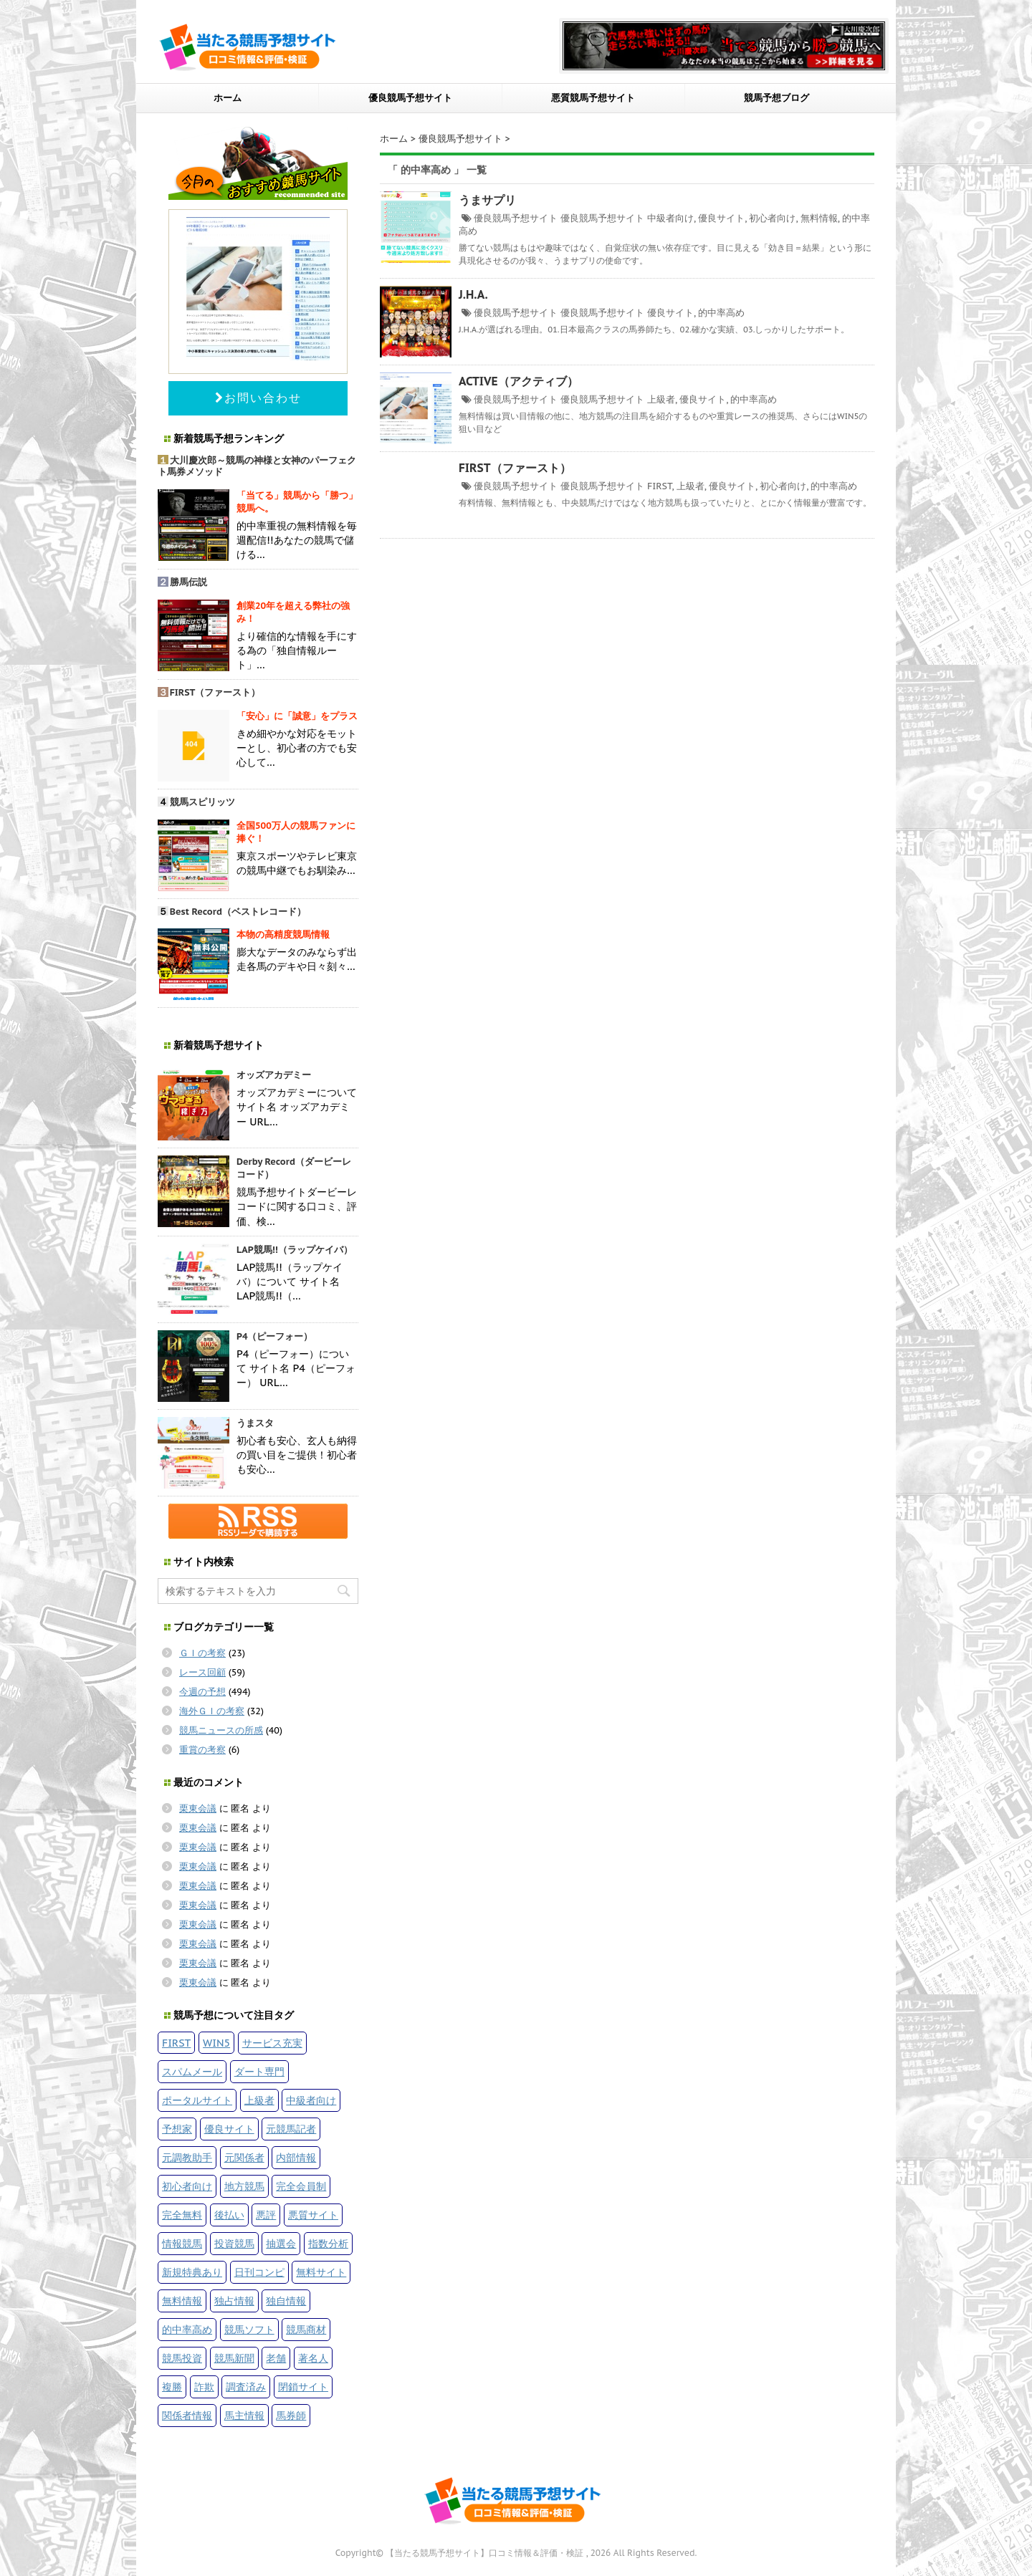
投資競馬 (234, 2243)
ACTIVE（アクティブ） (518, 381)
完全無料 (182, 2214)
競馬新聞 (234, 2358)
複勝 (172, 2386)
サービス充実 (272, 2042)
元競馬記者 (291, 2128)
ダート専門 (259, 2071)
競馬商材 (306, 2329)
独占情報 (234, 2300)
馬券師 (291, 2415)
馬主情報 (244, 2415)
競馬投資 (182, 2358)
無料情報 (819, 218)
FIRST (659, 486)
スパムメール (192, 2071)
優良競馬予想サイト (410, 97)
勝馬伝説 (188, 582)
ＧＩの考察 (202, 1653)
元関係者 (244, 2157)
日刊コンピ (259, 2272)
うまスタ (255, 1423)
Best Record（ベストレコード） (238, 911)
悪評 (266, 2214)
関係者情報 (187, 2415)
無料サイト (321, 2272)
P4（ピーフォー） (274, 1336)
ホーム (228, 97)
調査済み (246, 2386)
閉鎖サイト (303, 2386)
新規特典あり (192, 2272)
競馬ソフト (249, 2329)
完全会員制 (301, 2186)
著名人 (313, 2358)
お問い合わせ (258, 397)
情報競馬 (182, 2243)
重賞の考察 (202, 1750)
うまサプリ (487, 200)
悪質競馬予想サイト (593, 97)
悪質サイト (313, 2214)
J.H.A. (473, 294)
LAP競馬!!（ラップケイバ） (294, 1250)
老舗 (276, 2358)
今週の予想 (202, 1692)
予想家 (177, 2128)
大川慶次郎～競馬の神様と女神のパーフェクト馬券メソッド (257, 466)
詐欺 (204, 2386)
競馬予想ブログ (776, 97)
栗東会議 (197, 1808)
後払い (229, 2214)
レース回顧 (202, 1672)
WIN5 (216, 2042)
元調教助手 (187, 2157)
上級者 (661, 399)
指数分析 (328, 2243)
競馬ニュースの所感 (221, 1730)
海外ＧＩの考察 (211, 1711)
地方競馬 (244, 2186)
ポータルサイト (197, 2100)
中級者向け (670, 218)
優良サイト (721, 218)
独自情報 (286, 2300)
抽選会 (281, 2243)
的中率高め (721, 313)
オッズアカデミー (273, 1075)
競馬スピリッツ (202, 802)
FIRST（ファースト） (515, 468)
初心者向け (772, 218)
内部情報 (296, 2157)
